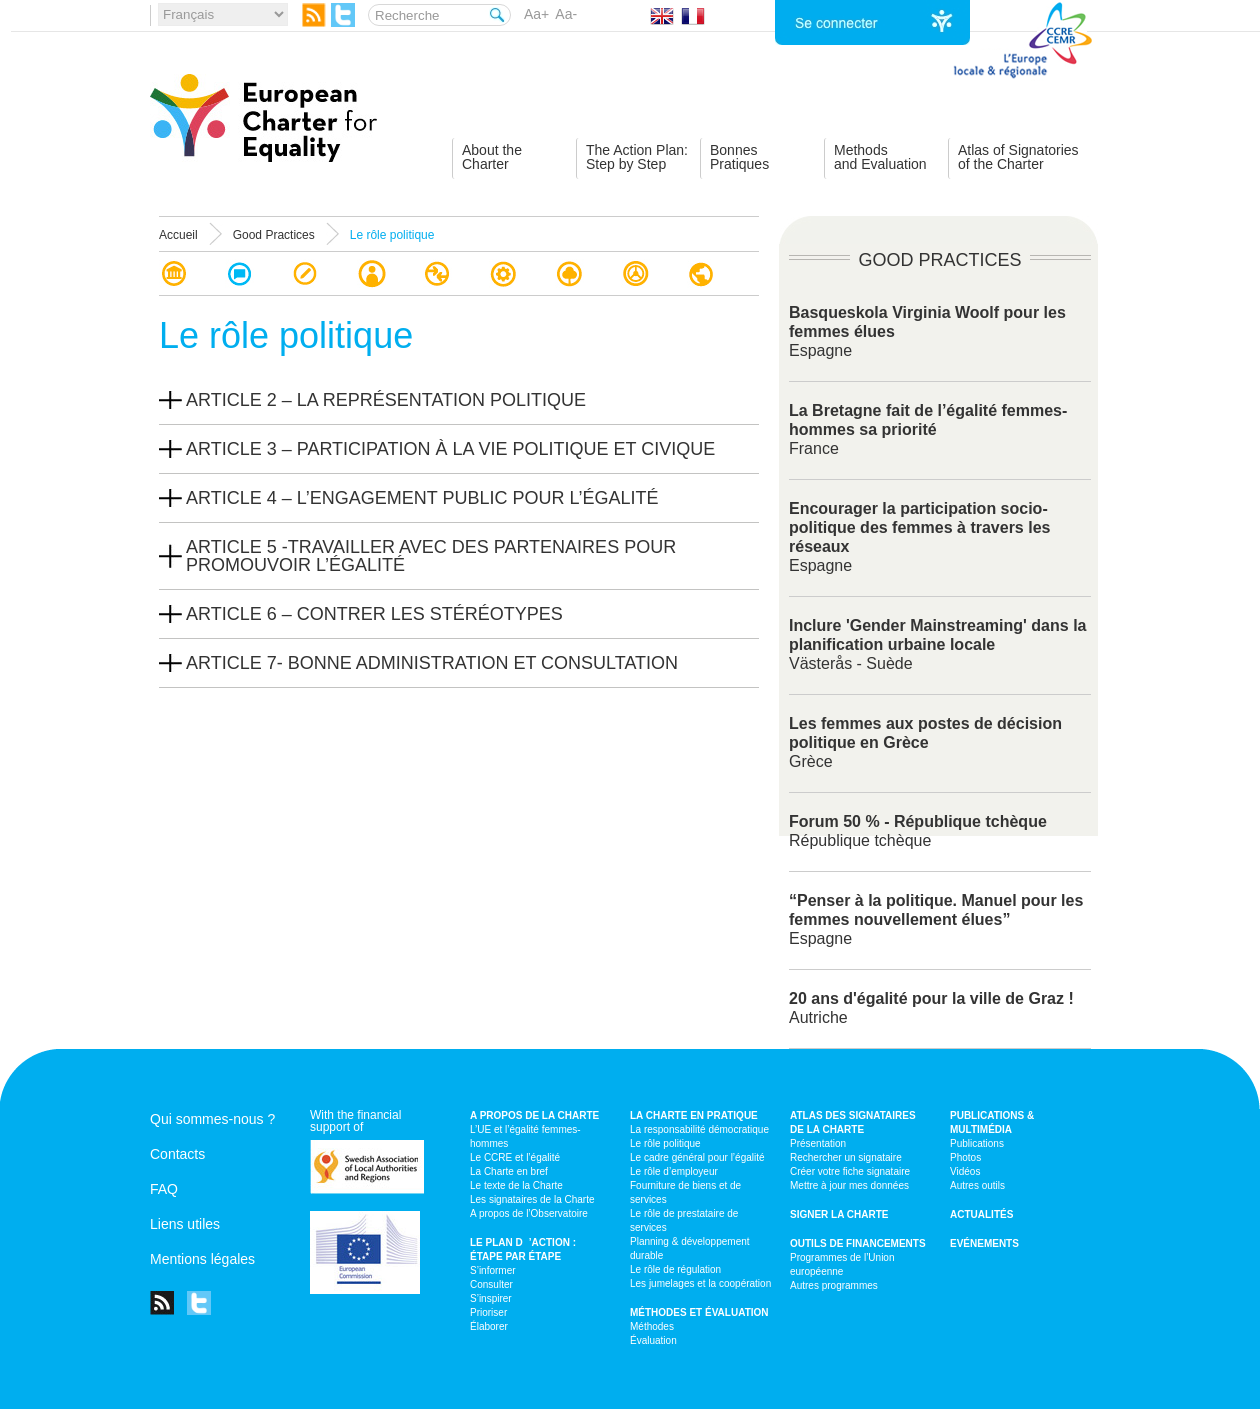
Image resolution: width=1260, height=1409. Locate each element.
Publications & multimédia (992, 1122)
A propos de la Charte (534, 1115)
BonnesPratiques (739, 157)
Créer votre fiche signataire (850, 1171)
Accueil (178, 235)
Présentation (818, 1143)
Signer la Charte (839, 1214)
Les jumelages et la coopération (700, 1283)
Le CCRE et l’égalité (515, 1157)
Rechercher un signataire (846, 1157)
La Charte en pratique (694, 1115)
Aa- (566, 14)
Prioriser (488, 1312)
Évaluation (653, 1340)
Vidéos (965, 1171)
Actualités (981, 1214)
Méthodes (652, 1326)
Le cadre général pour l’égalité (697, 1157)
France (928, 429)
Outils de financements (858, 1243)
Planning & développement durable (690, 1248)
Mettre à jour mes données (849, 1185)
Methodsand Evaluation (880, 157)
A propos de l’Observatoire (529, 1213)
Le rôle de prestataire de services (684, 1220)
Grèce (925, 742)
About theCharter (492, 157)
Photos (965, 1157)
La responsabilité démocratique (699, 1129)
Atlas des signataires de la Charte (853, 1122)
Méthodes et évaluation (699, 1312)
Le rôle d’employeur (674, 1171)
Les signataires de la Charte (532, 1199)
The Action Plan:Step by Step (637, 157)
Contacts (177, 1154)
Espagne (936, 919)
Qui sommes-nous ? (212, 1119)
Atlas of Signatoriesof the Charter (1018, 157)
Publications (977, 1143)
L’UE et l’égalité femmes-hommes (525, 1136)
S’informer (493, 1270)
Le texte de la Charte (516, 1185)
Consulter (491, 1284)
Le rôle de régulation (675, 1269)
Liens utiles (185, 1224)
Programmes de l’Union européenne (842, 1264)
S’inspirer (491, 1298)
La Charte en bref (509, 1171)
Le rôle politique (665, 1143)
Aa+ (536, 14)
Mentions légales (202, 1259)
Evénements (984, 1243)
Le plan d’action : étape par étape (523, 1249)
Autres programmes (834, 1285)
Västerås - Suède (937, 644)
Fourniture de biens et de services (685, 1192)
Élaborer (489, 1326)
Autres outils (977, 1185)
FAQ (164, 1189)
